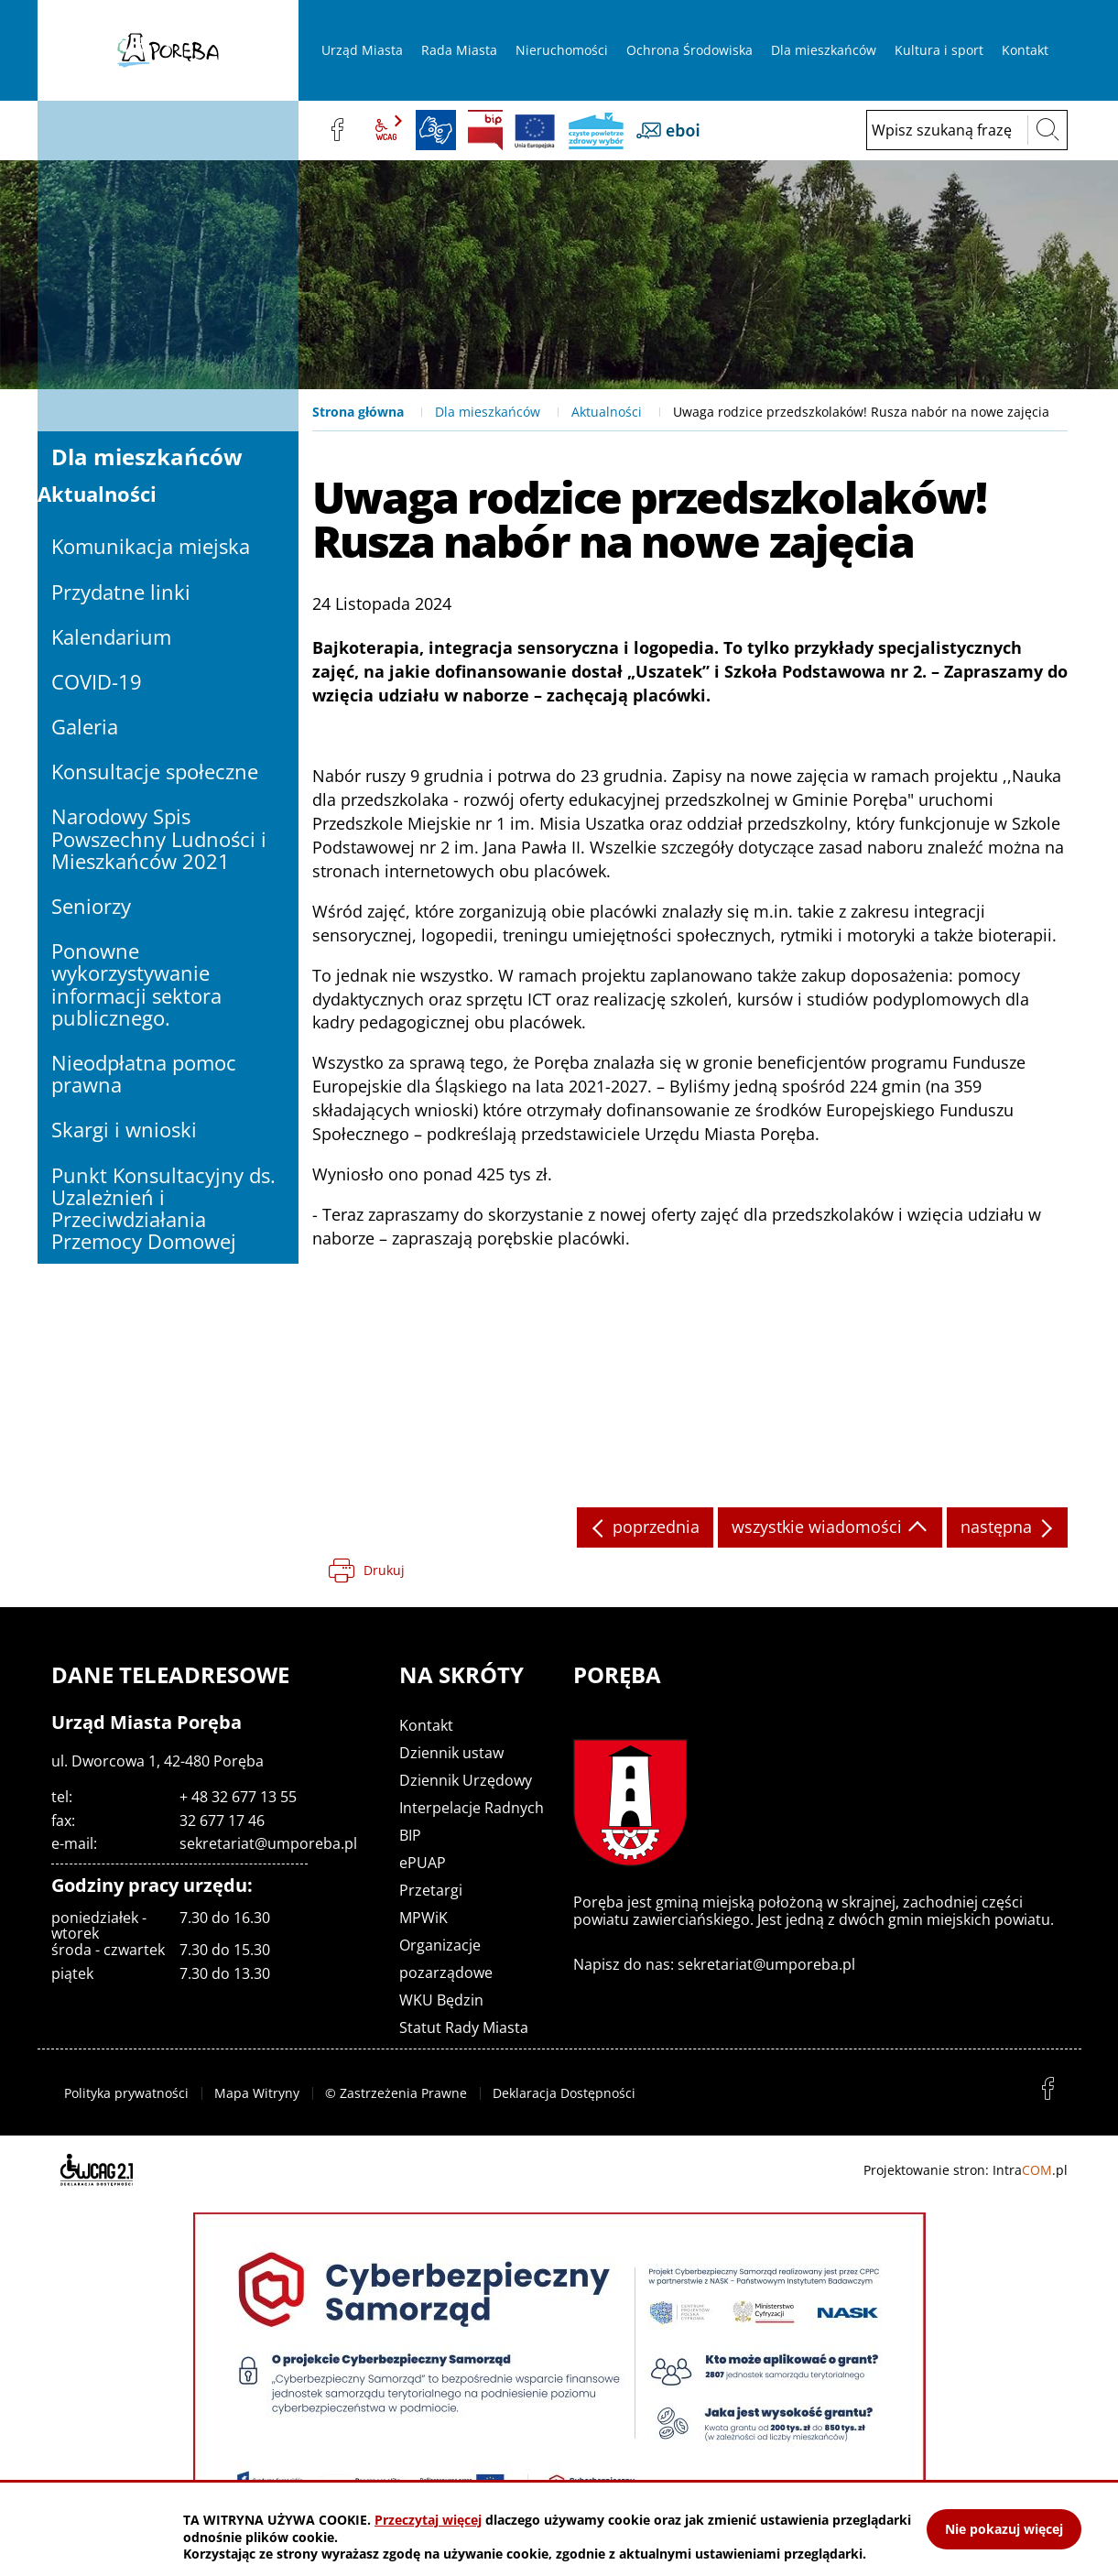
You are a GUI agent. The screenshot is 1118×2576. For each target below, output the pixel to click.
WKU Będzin (441, 2000)
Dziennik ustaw (451, 1753)
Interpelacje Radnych (471, 1808)
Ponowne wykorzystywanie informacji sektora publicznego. (136, 984)
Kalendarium (111, 636)
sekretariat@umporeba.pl (268, 1843)
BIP (485, 130)
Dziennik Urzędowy (465, 1780)
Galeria (84, 726)
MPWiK (423, 1918)
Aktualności (606, 411)
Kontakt (426, 1725)
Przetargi (430, 1890)
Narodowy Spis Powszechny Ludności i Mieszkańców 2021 (158, 838)
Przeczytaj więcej (428, 2519)
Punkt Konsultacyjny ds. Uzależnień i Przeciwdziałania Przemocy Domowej (163, 1208)
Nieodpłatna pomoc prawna (143, 1073)
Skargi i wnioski (124, 1129)
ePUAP (422, 1863)
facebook (337, 130)
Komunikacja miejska (150, 546)
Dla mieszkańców (487, 411)
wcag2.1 (386, 130)
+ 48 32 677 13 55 (238, 1797)
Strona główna (358, 411)
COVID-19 (96, 681)
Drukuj (384, 1570)
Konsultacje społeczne (154, 771)
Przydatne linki (120, 591)
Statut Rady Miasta (463, 2027)
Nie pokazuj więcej (1004, 2529)
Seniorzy (91, 905)
